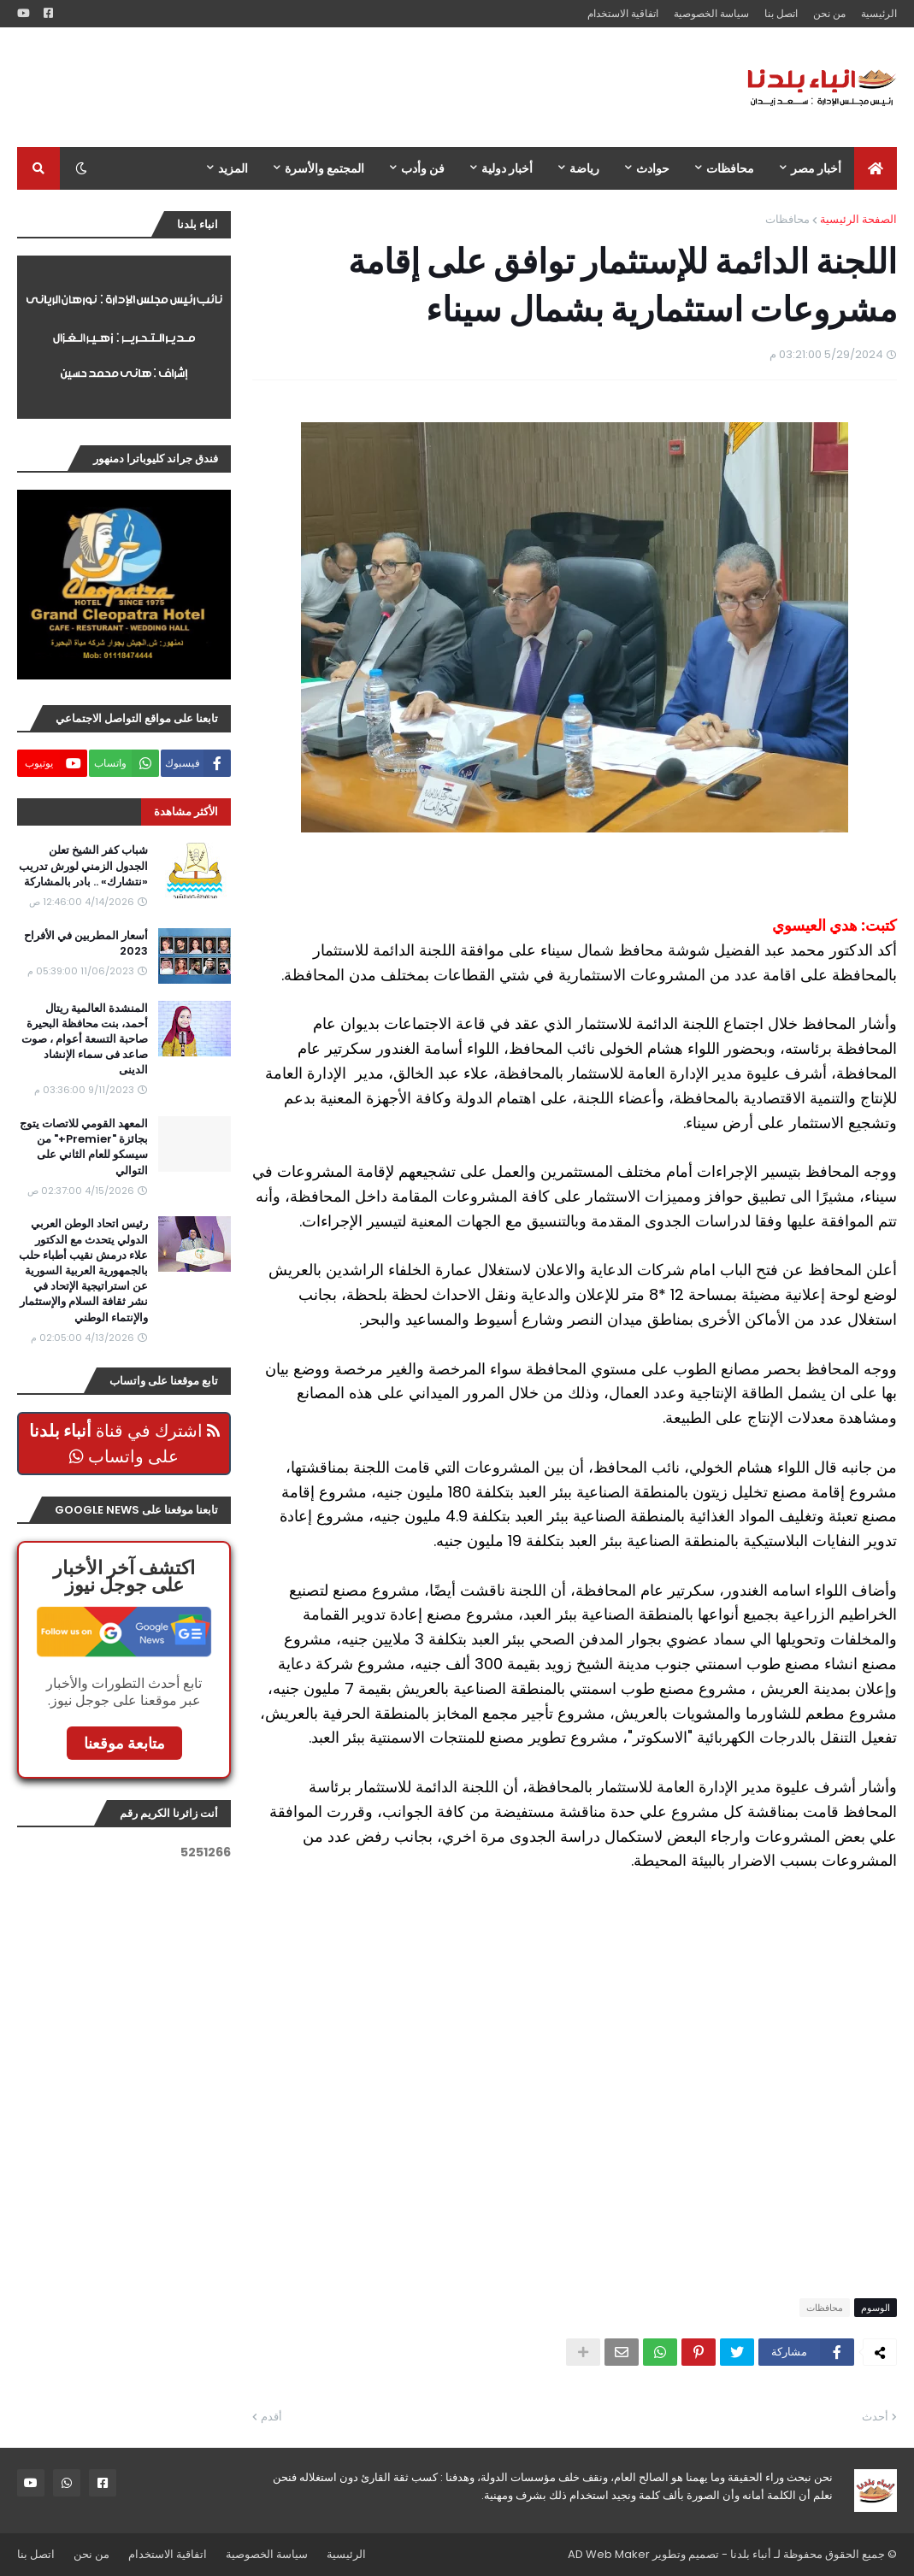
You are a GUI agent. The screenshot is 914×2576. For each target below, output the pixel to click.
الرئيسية (879, 13)
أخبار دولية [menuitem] (507, 168)
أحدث (875, 2416)
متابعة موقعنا (124, 1743)
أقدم (271, 2416)
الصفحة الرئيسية (858, 219)
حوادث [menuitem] (652, 168)
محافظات (787, 219)
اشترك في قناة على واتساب (124, 1443)
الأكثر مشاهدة (186, 811)
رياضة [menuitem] (584, 168)
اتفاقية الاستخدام (622, 13)
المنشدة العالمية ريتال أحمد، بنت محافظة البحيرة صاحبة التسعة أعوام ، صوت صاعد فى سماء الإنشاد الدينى (84, 1040)
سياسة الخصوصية (711, 13)
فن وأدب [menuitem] (423, 168)
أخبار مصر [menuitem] (816, 168)
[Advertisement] (328, 87)
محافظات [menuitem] (730, 168)
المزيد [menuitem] (233, 168)
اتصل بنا (781, 13)
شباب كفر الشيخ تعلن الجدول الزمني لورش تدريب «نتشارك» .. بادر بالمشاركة (83, 866)
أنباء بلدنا (750, 2554)
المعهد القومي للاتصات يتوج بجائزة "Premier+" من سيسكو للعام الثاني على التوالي (84, 1147)
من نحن (829, 13)
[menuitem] (875, 168)
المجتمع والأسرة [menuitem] (324, 168)
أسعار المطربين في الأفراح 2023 (86, 943)
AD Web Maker (609, 2554)
